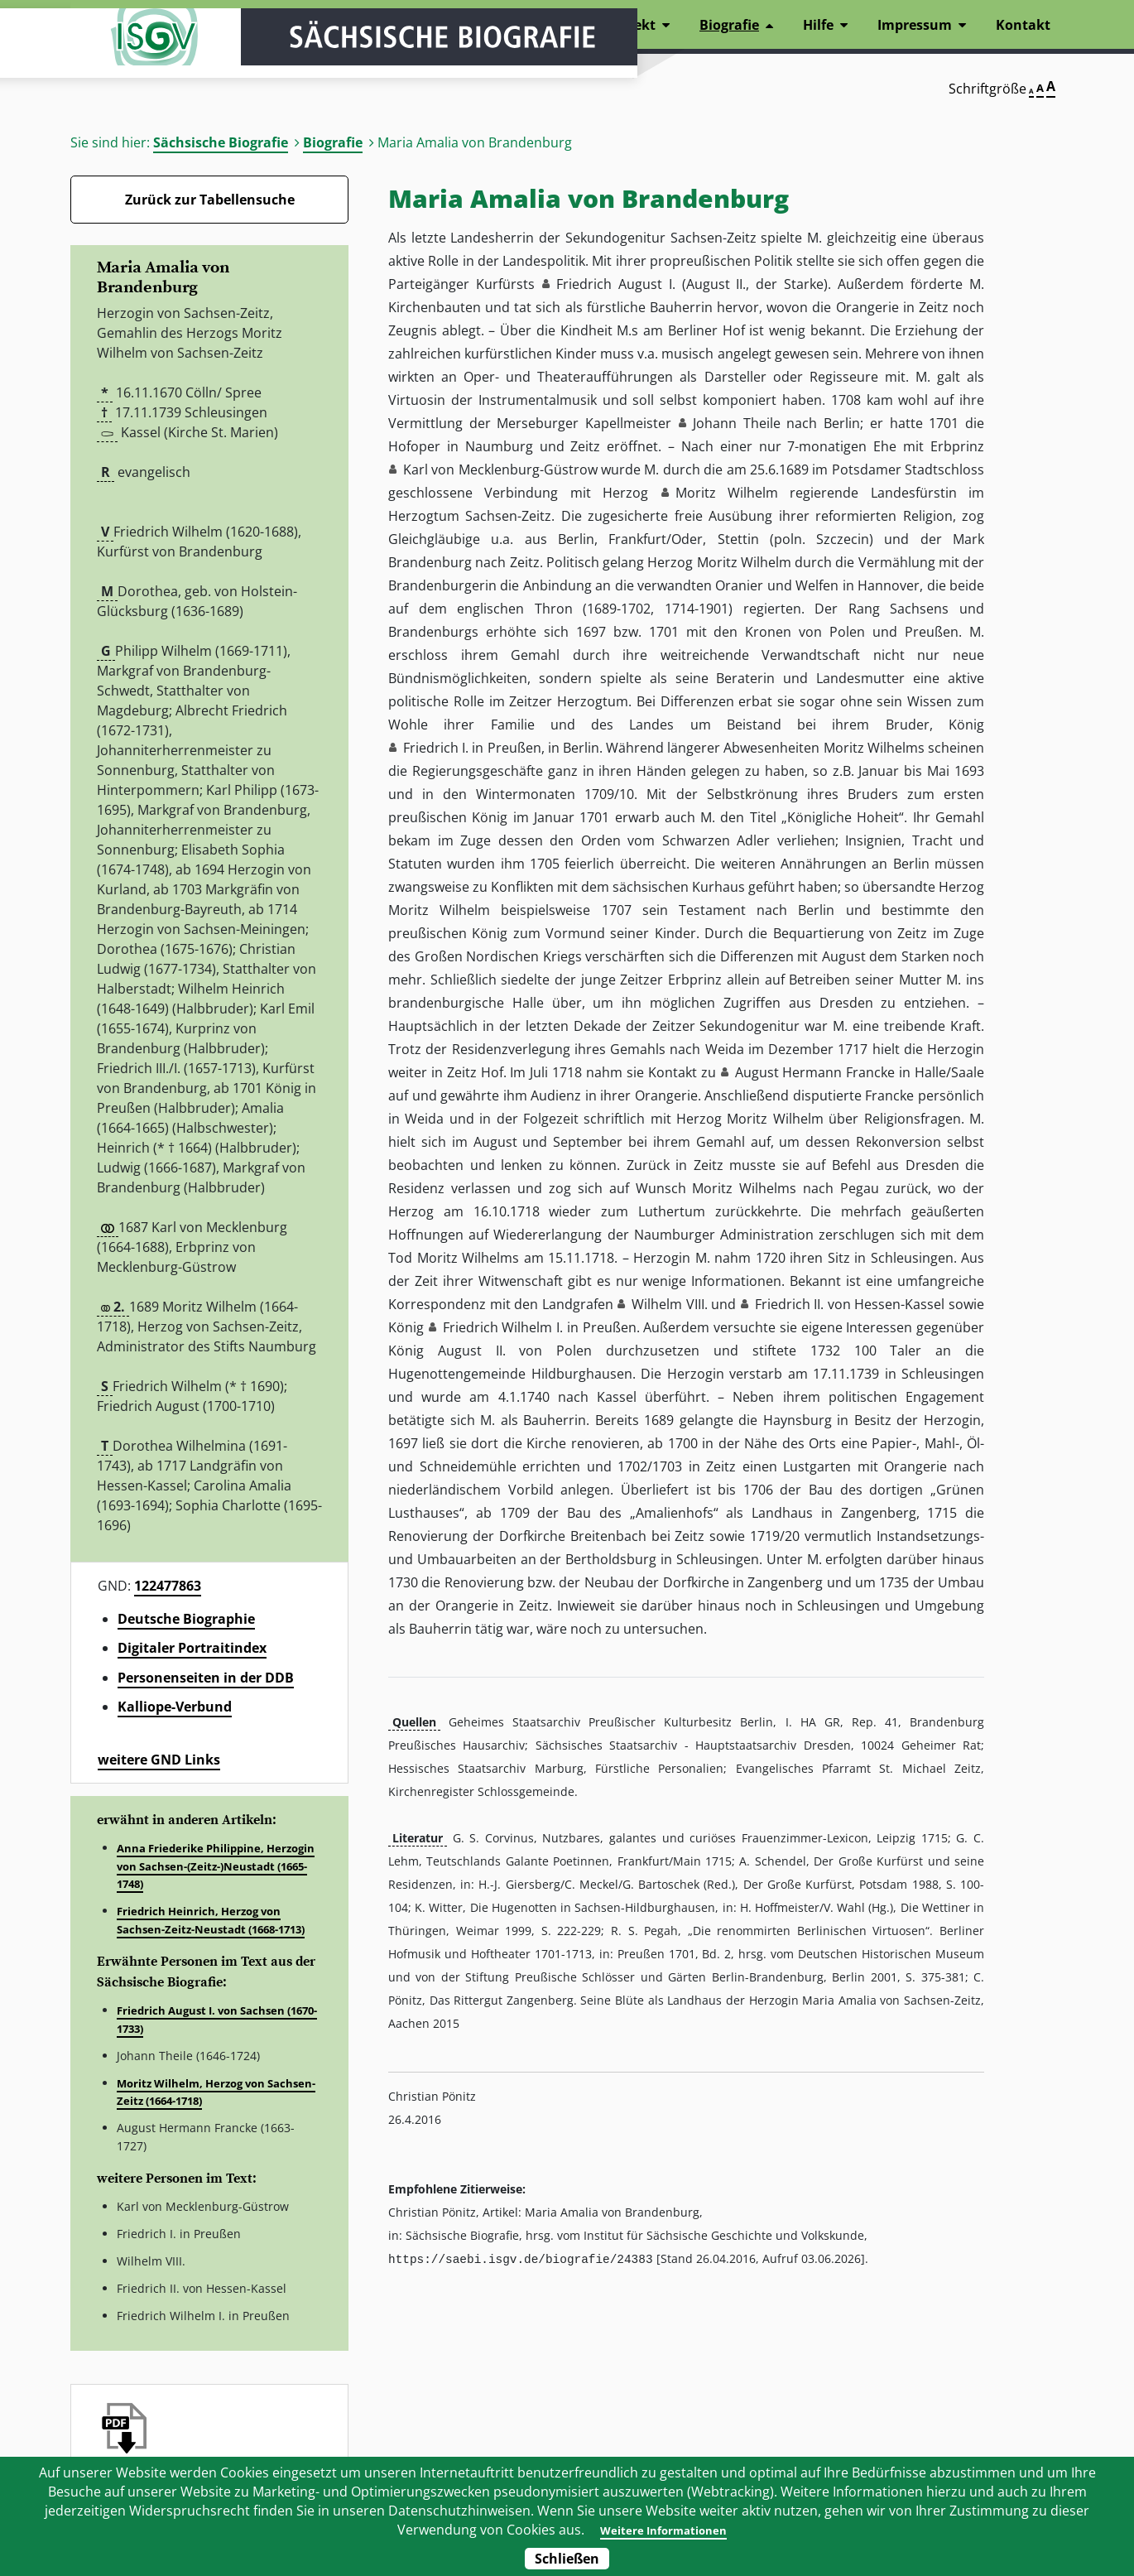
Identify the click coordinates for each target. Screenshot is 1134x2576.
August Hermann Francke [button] (815, 1072)
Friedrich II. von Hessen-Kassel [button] (850, 1304)
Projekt (632, 25)
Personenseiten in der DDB (206, 1677)
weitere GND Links (159, 1759)
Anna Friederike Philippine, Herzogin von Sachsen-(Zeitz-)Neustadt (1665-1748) (216, 1866)
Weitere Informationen (662, 2530)
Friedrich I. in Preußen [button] (472, 748)
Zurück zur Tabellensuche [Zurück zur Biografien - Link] (210, 199)
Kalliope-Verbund (175, 1706)
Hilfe (818, 25)
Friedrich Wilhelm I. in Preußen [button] (540, 1327)
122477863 (167, 1586)
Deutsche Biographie (186, 1619)
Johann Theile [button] (737, 423)
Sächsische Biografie (220, 142)
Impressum (914, 25)
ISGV (120, 59)
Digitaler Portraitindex (192, 1648)
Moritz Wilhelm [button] (726, 493)
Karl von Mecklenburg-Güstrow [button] (500, 469)
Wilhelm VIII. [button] (670, 1304)
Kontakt (1023, 25)
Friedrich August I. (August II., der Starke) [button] (692, 284)
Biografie (333, 142)
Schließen (567, 2559)
